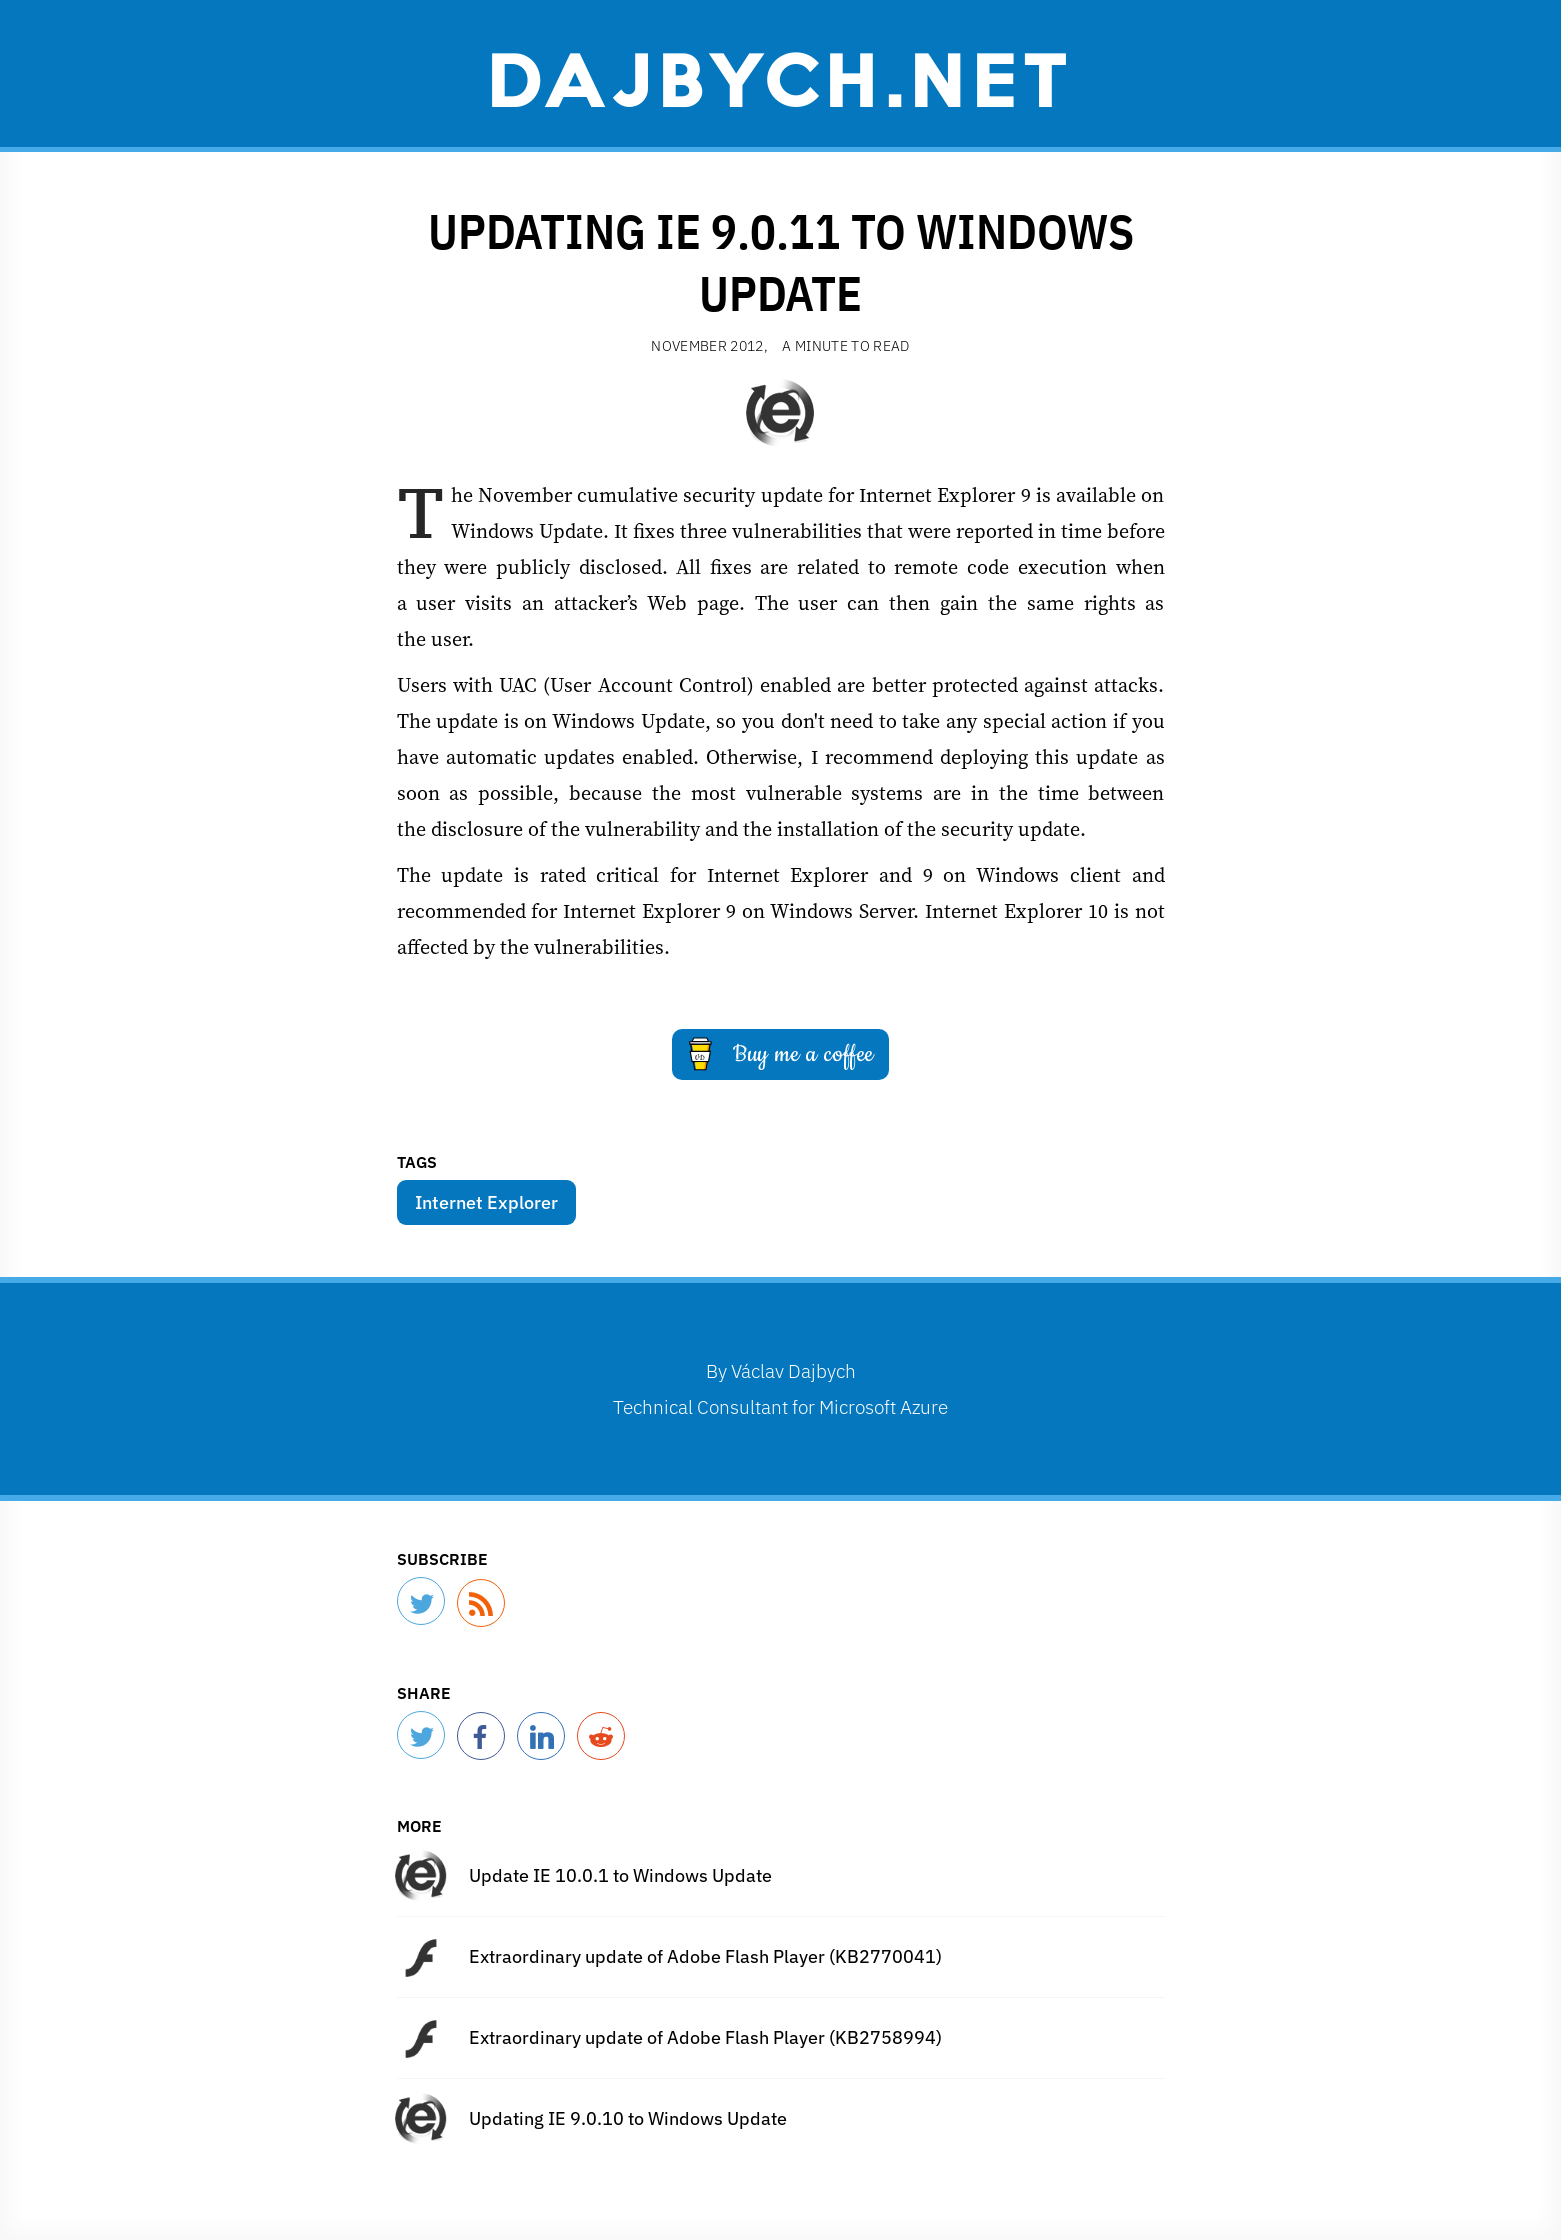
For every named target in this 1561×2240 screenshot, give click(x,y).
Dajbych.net (781, 77)
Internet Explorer (486, 1202)
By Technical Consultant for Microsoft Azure (780, 1388)
